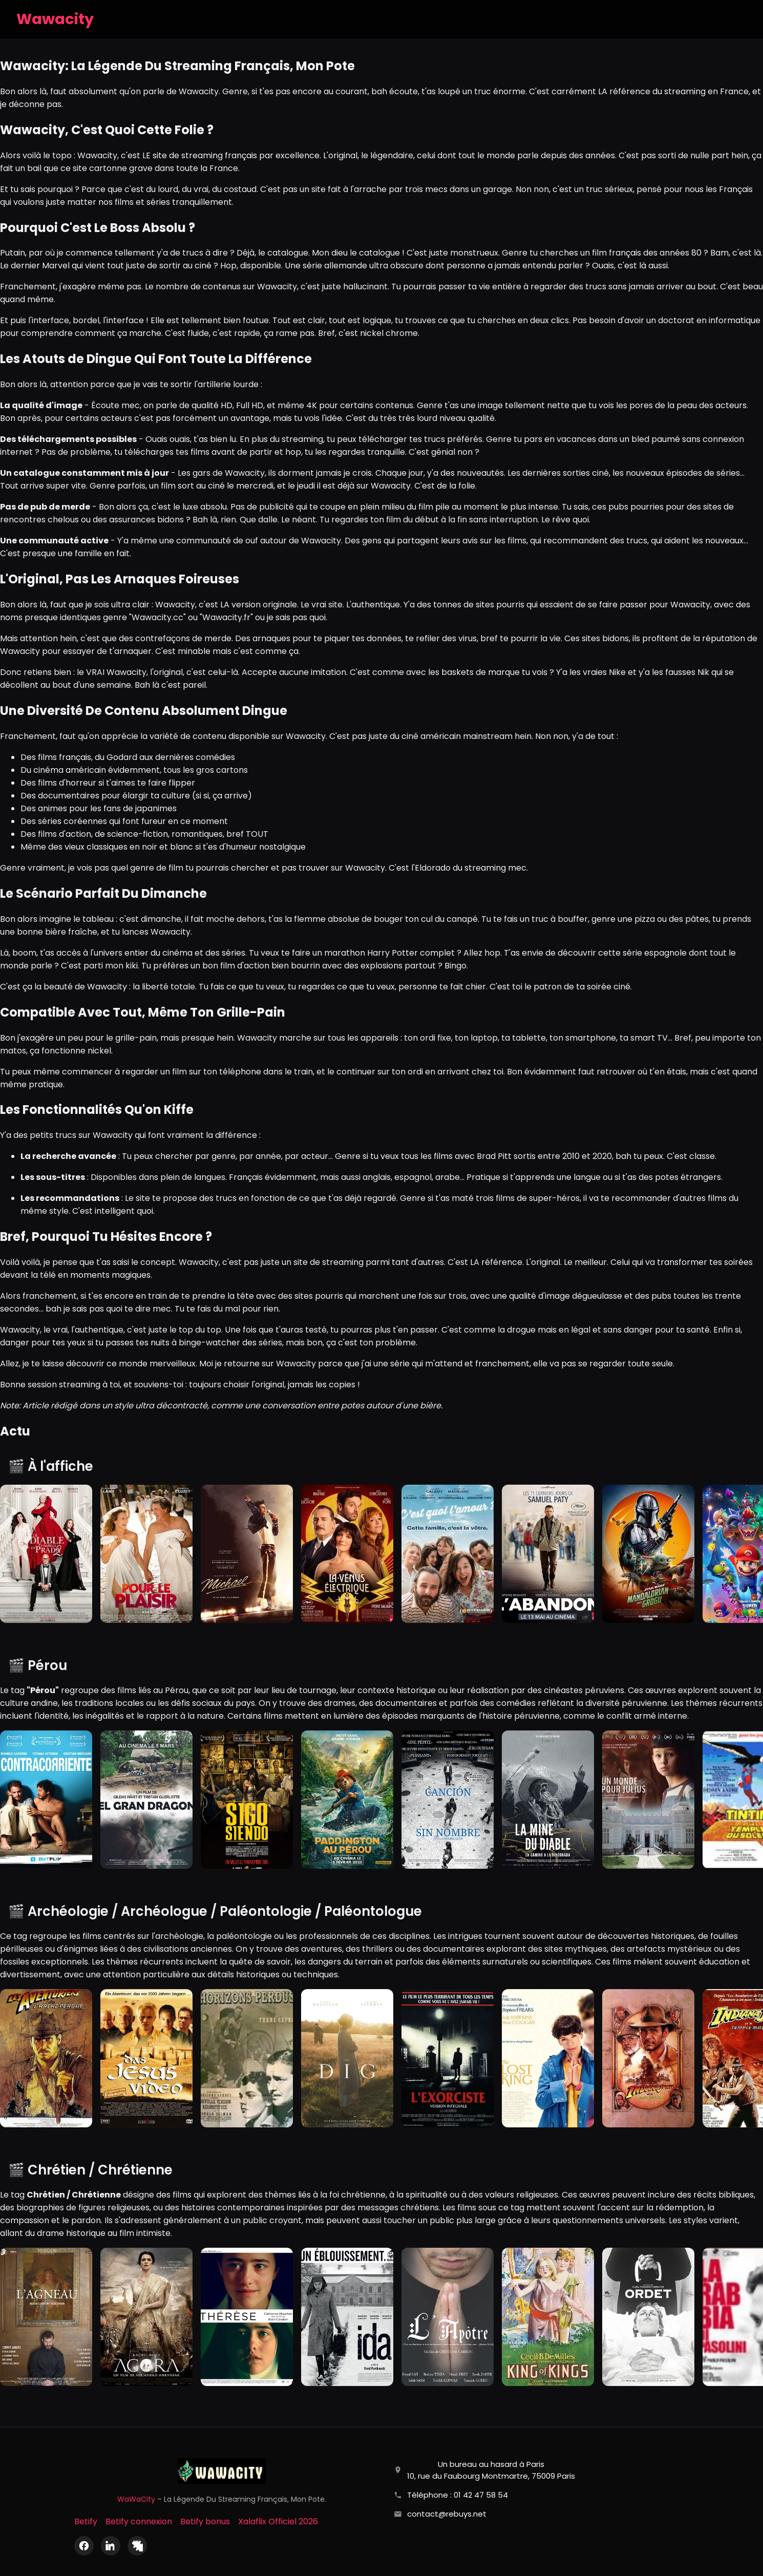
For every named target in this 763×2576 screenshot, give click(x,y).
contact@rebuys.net (446, 2513)
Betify (85, 2521)
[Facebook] (84, 2546)
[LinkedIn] (110, 2546)
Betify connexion (138, 2521)
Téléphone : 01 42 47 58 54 (457, 2494)
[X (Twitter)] (137, 2546)
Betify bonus (205, 2521)
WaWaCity (136, 2499)
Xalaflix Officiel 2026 (278, 2521)
